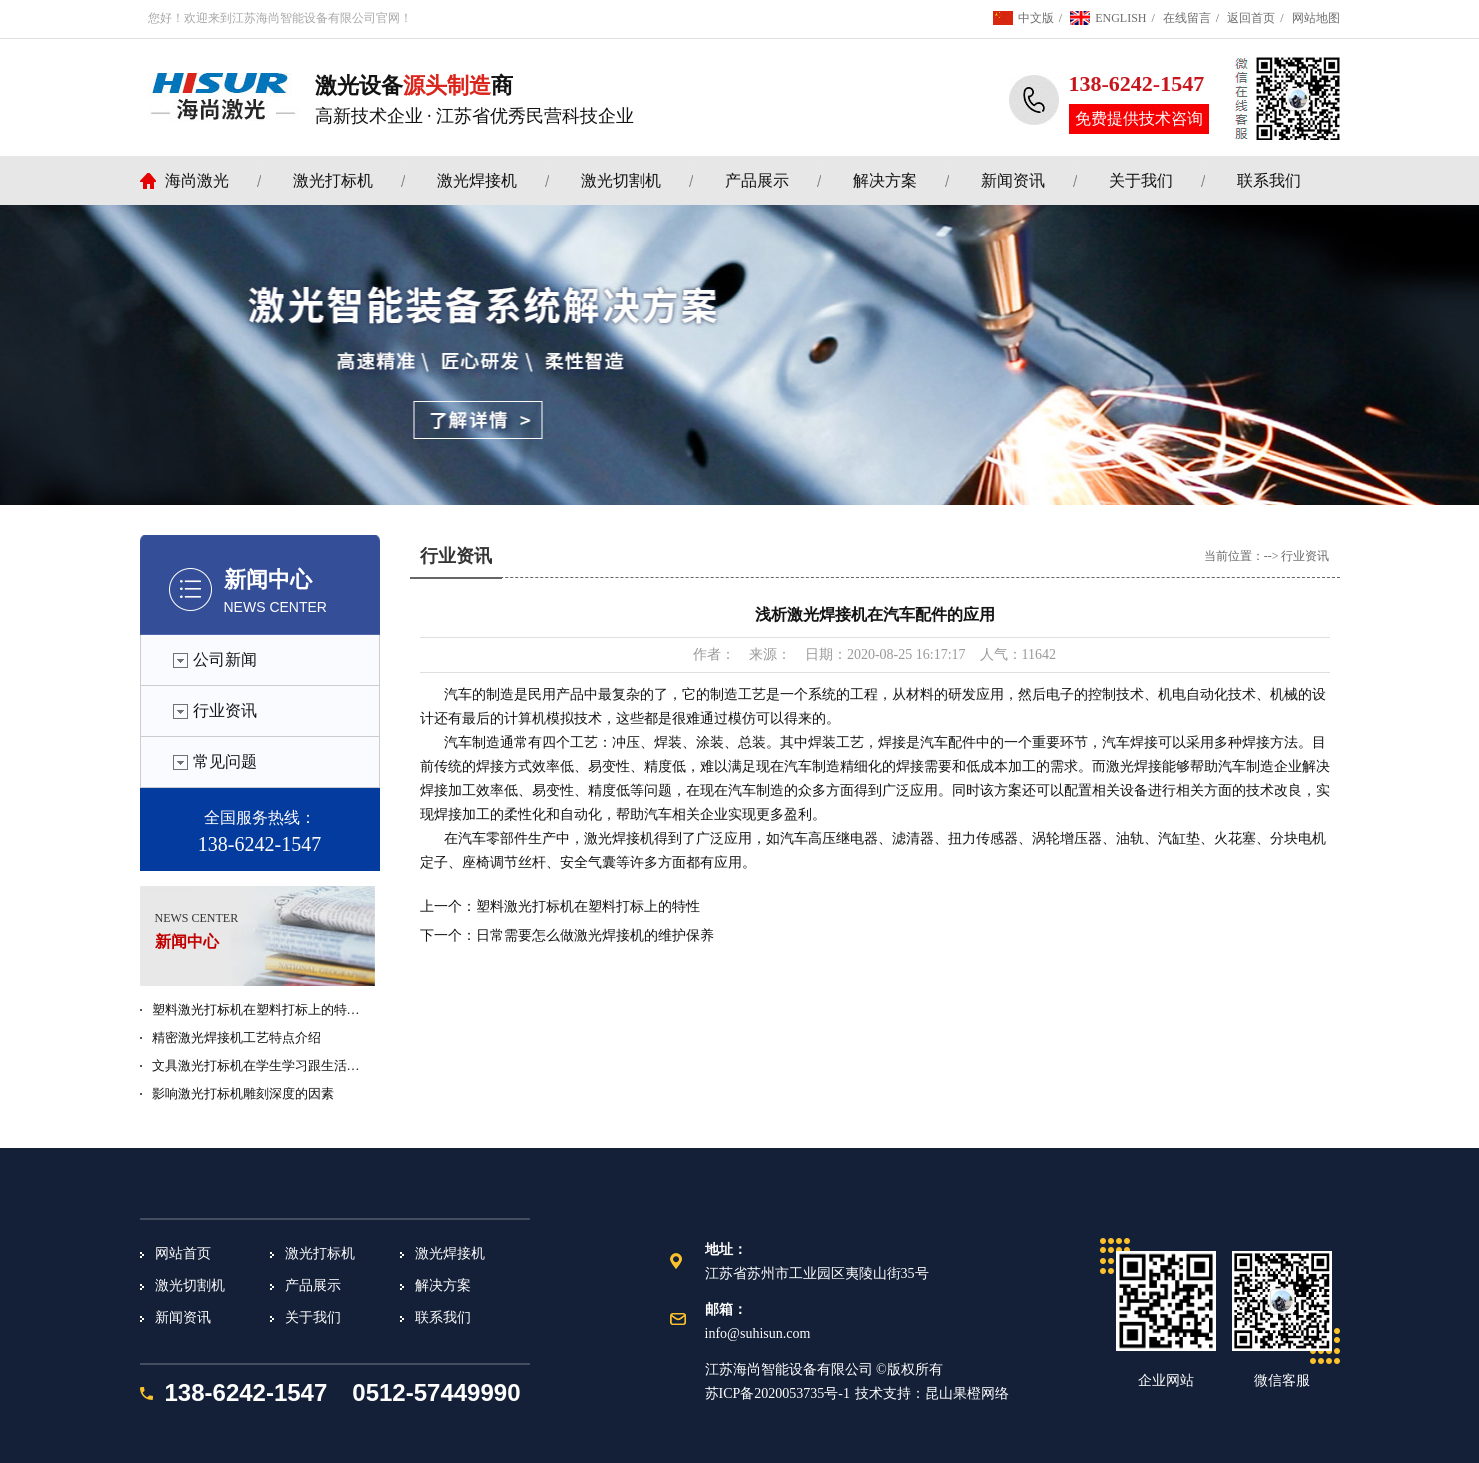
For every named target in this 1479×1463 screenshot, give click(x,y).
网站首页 (183, 1253)
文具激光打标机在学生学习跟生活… (256, 1065)
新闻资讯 (1013, 180)
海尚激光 (197, 180)
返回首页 (1251, 18)
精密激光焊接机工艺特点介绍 (236, 1037)
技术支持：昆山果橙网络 (932, 1393)
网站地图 (1316, 18)
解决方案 (885, 180)
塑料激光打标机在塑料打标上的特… (256, 1009)
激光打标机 (333, 180)
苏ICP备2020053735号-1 (777, 1393)
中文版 (1036, 18)
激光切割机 (621, 180)
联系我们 (1269, 180)
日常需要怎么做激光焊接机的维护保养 (595, 935)
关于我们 (1141, 180)
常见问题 (225, 761)
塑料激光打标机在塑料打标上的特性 (588, 906)
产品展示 (757, 180)
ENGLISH (1120, 18)
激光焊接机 (477, 180)
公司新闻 (225, 659)
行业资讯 (225, 710)
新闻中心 (268, 579)
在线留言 (1187, 18)
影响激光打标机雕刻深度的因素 (243, 1093)
